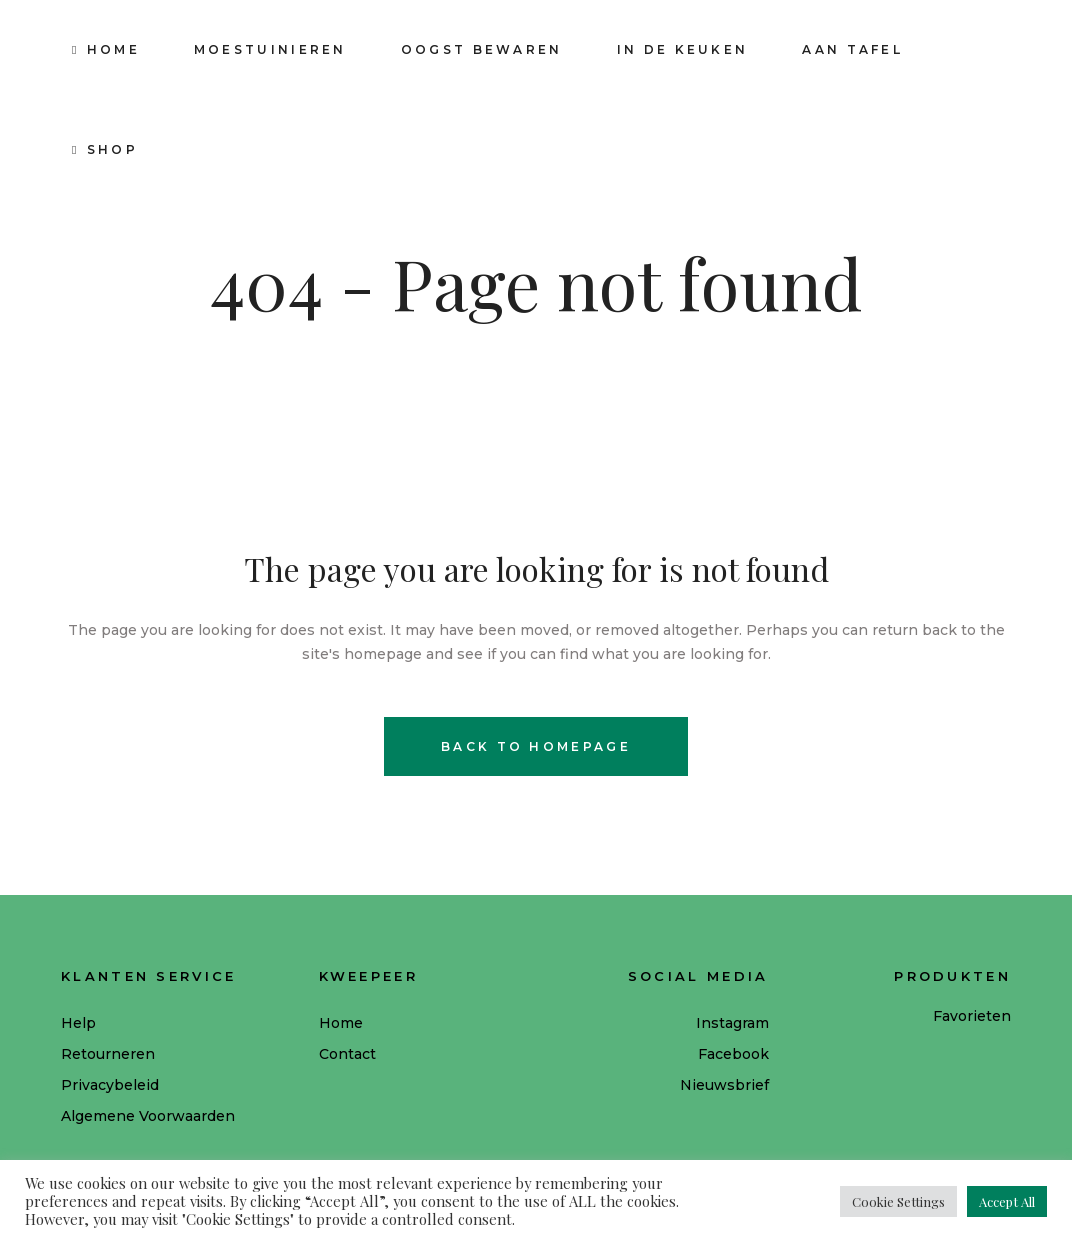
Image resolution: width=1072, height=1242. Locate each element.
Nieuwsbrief (724, 1085)
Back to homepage (536, 746)
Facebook (733, 1054)
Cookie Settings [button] (898, 1201)
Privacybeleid (110, 1085)
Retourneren (108, 1054)
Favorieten (972, 1016)
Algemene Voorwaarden (148, 1116)
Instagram (732, 1023)
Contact (347, 1054)
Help (78, 1023)
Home (341, 1023)
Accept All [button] (1007, 1201)
